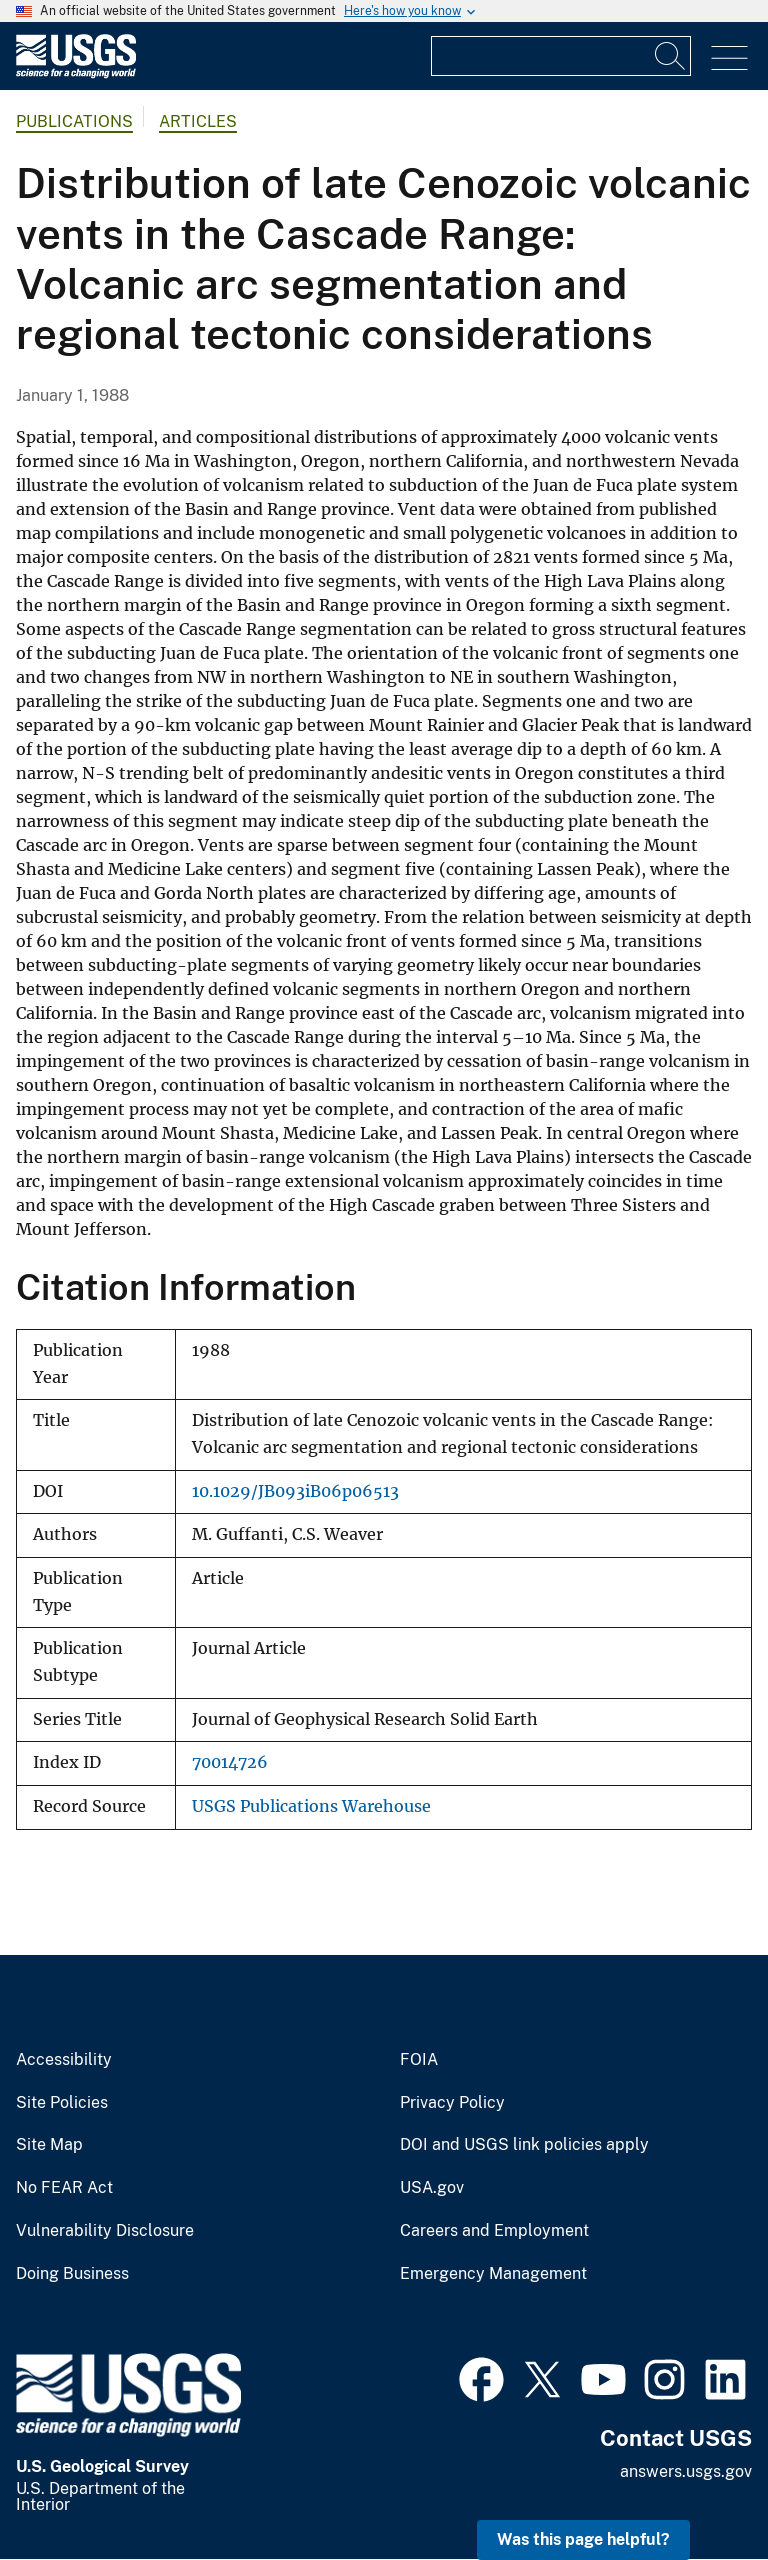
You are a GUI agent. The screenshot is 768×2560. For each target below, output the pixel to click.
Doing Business (72, 2274)
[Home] (76, 73)
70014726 (230, 1762)
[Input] (561, 56)
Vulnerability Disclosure (105, 2231)
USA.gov (432, 2188)
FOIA (419, 2060)
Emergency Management (493, 2274)
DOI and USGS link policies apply (524, 2145)
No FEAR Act (64, 2188)
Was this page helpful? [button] (583, 2539)
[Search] (671, 56)
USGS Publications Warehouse (311, 1806)
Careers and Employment (494, 2231)
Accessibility (64, 2060)
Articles (198, 121)
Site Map (49, 2145)
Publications (74, 121)
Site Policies (62, 2103)
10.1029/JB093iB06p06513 (295, 1491)
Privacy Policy (452, 2103)
